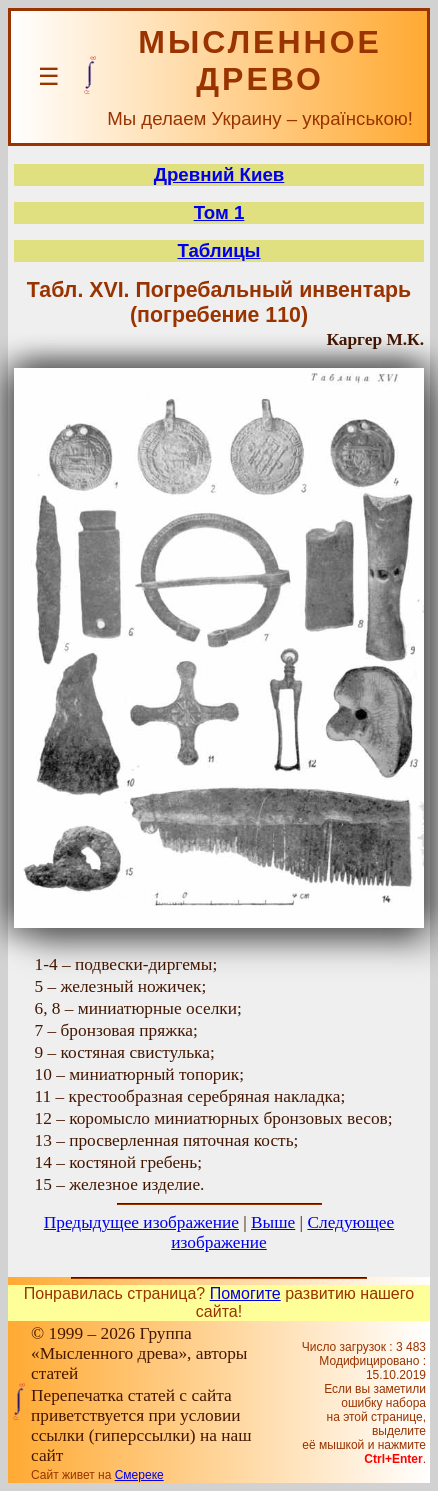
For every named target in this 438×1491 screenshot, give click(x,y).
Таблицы (218, 250)
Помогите (245, 1293)
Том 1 (219, 212)
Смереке (139, 1475)
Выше (273, 1222)
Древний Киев (219, 174)
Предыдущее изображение (141, 1222)
